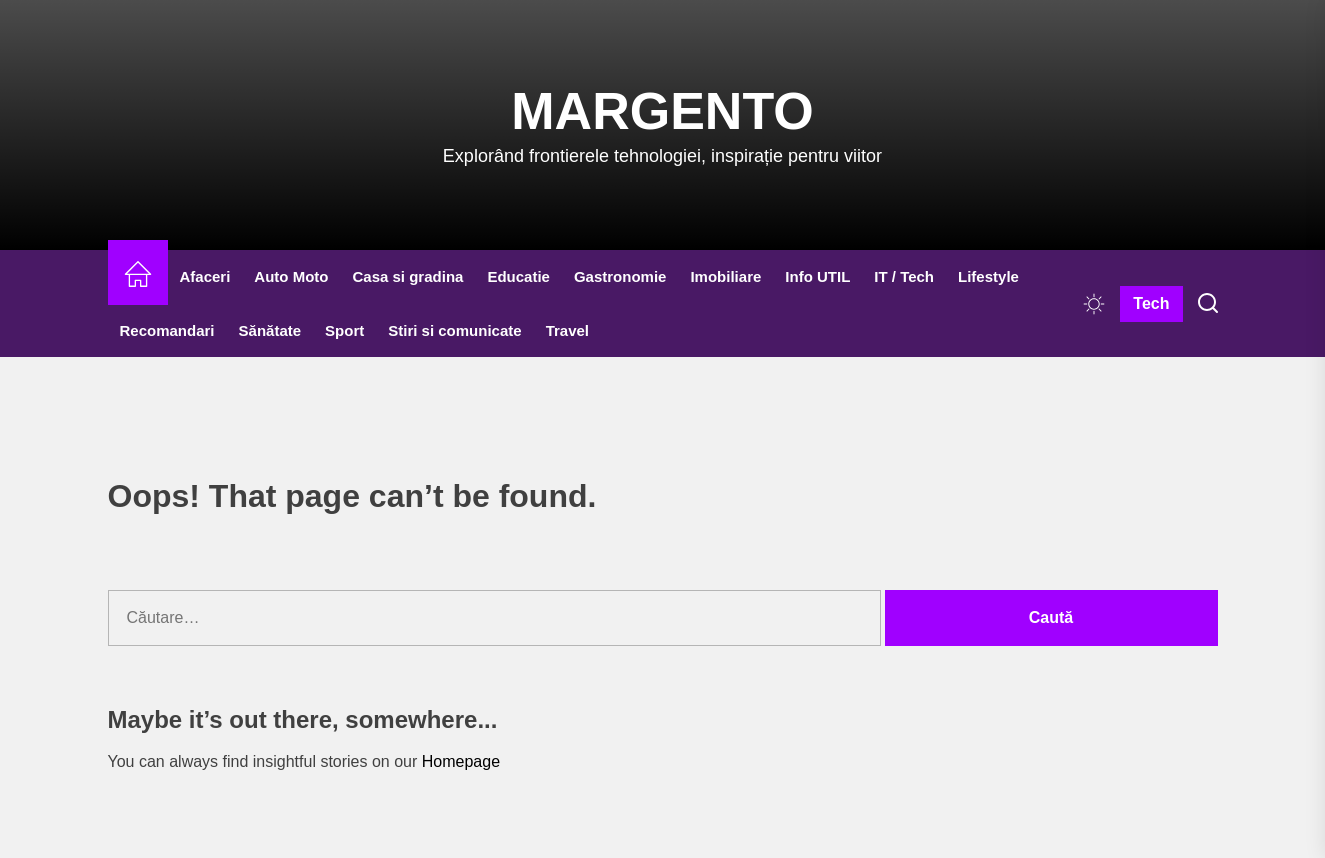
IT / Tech (904, 276)
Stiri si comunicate (454, 330)
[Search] (1208, 304)
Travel (567, 330)
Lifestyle (988, 276)
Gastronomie (620, 276)
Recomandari (167, 330)
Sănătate (270, 330)
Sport (344, 330)
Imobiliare (725, 276)
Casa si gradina (408, 276)
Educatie (518, 276)
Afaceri (205, 276)
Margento (662, 111)
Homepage (461, 761)
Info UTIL (817, 276)
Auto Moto (291, 276)
